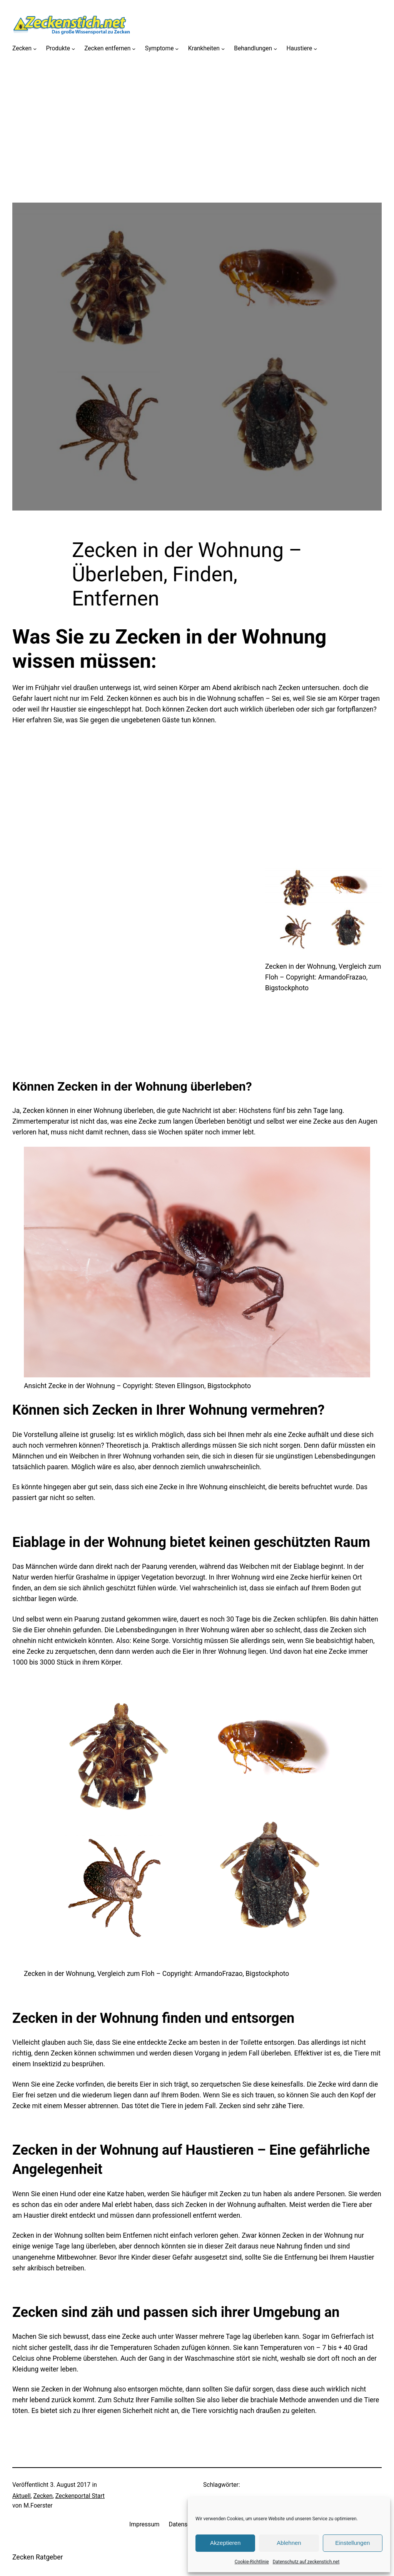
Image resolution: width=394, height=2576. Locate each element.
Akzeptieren (225, 2542)
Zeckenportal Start (80, 2496)
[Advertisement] (197, 149)
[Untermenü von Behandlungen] (275, 48)
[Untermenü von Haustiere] (315, 48)
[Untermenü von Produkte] (73, 48)
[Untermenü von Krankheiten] (223, 48)
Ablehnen (289, 2542)
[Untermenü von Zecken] (35, 48)
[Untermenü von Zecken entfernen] (133, 48)
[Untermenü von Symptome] (177, 48)
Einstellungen (352, 2542)
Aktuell (21, 2496)
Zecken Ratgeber (37, 2557)
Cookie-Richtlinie (252, 2561)
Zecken (43, 2496)
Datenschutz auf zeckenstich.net (306, 2561)
